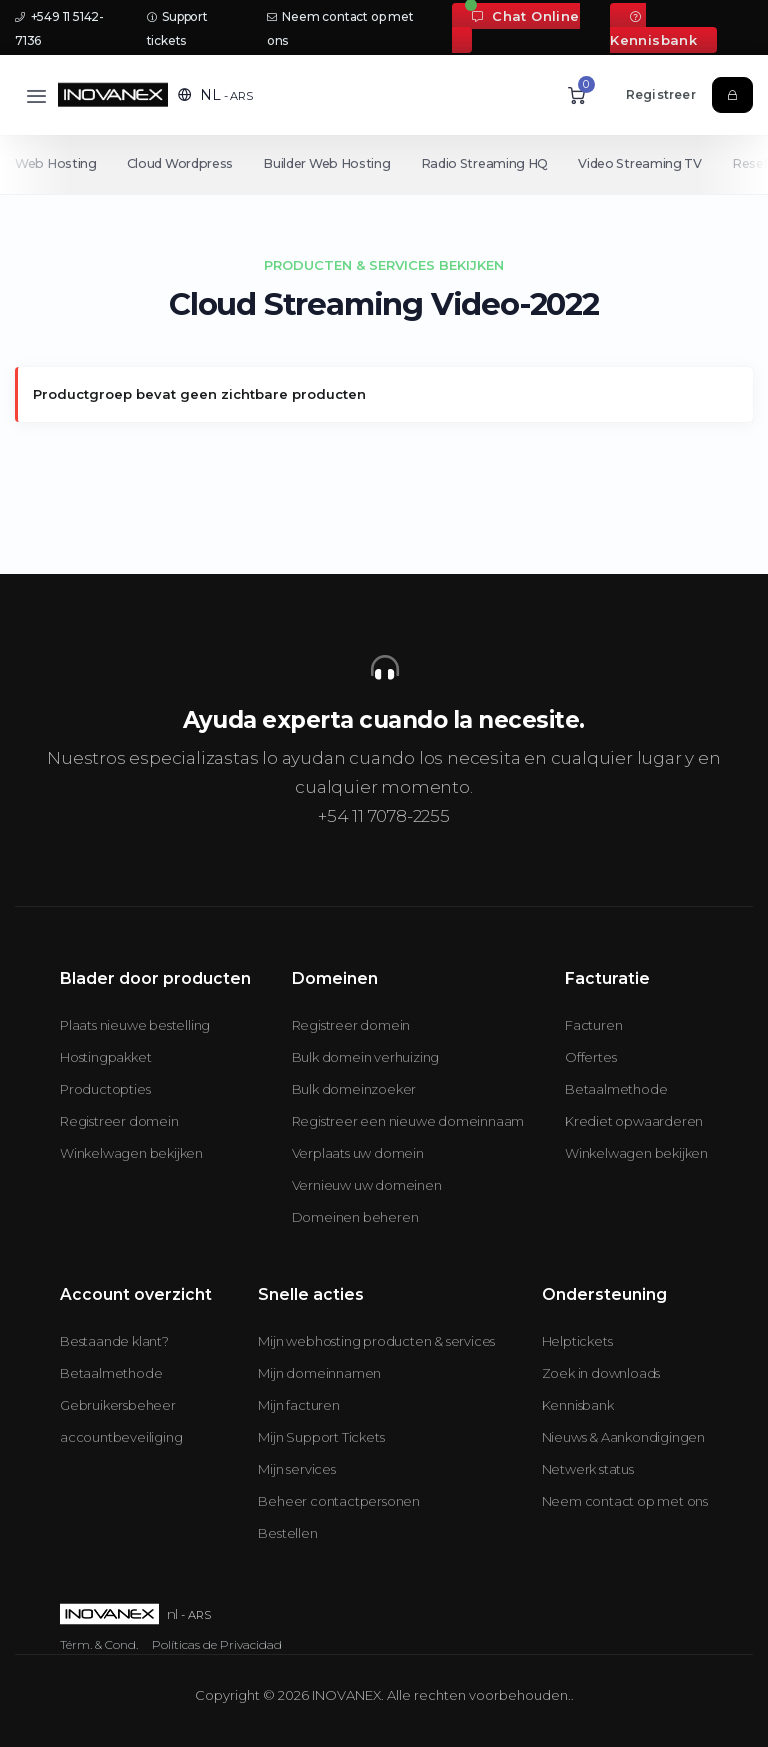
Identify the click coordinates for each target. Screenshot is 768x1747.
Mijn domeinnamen (319, 1373)
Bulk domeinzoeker (354, 1089)
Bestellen (287, 1533)
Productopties (105, 1089)
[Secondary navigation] (384, 164)
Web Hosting (56, 163)
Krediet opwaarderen (634, 1121)
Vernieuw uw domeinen (367, 1185)
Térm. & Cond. (99, 1644)
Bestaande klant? (114, 1341)
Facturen (593, 1025)
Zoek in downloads (601, 1373)
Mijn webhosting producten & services (376, 1341)
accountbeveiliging (121, 1437)
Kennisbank (653, 29)
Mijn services (296, 1469)
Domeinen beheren (355, 1217)
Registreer (661, 94)
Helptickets (577, 1341)
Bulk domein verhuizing (366, 1057)
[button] (215, 95)
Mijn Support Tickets (321, 1437)
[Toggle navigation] (36, 95)
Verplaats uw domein (358, 1153)
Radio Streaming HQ (492, 163)
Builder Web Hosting (330, 163)
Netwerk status (588, 1469)
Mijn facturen (298, 1405)
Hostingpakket (105, 1057)
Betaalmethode (616, 1089)
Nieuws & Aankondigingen (623, 1437)
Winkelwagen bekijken (131, 1153)
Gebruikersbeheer (118, 1405)
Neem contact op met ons (625, 1501)
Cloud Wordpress (182, 163)
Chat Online (525, 16)
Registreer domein (119, 1121)
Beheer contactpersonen (339, 1501)
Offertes (590, 1057)
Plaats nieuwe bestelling (135, 1025)
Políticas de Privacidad (217, 1644)
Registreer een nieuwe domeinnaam (408, 1121)
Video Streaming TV (650, 163)
